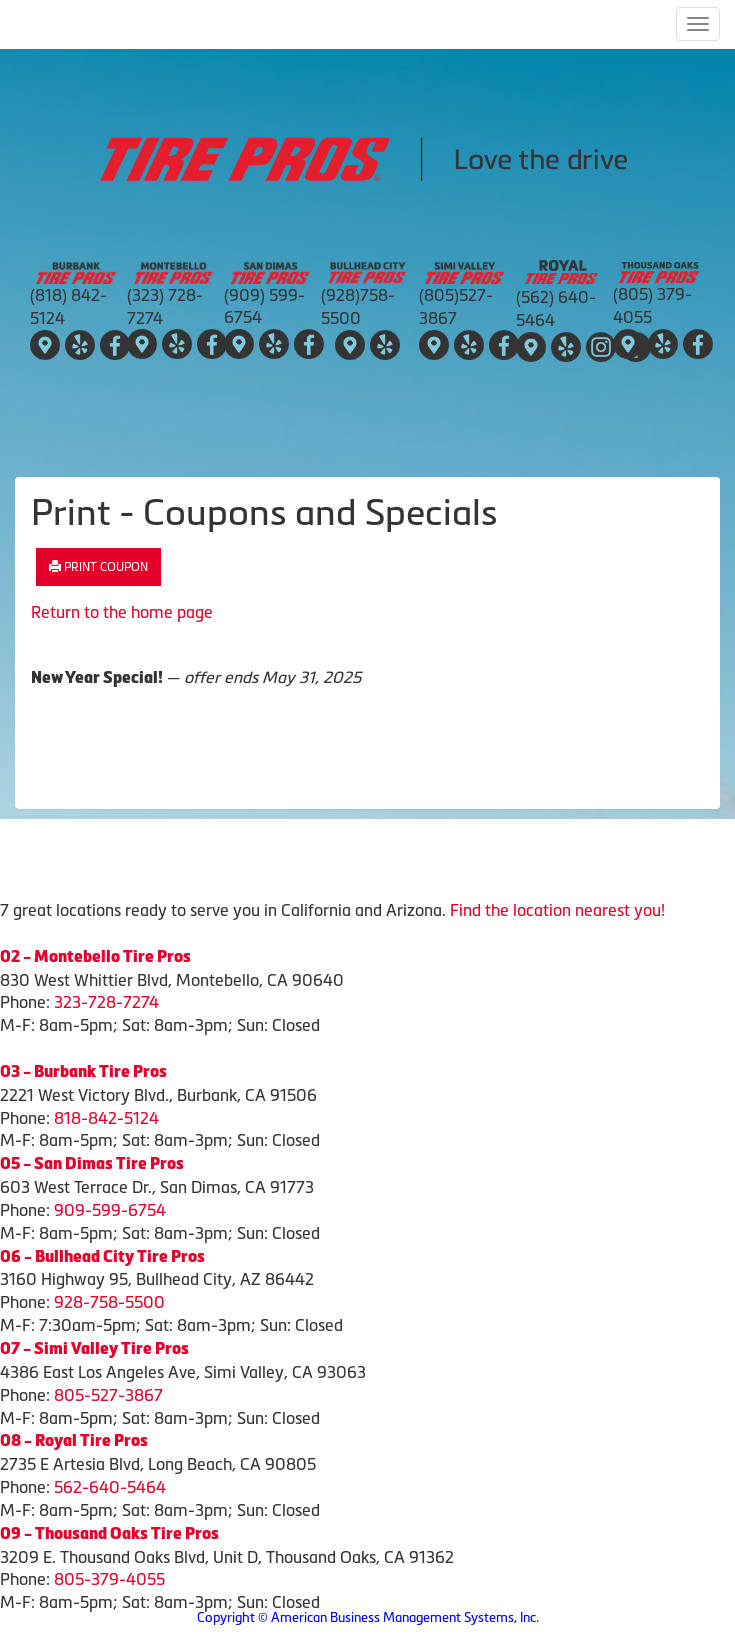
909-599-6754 (110, 1210)
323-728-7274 (106, 1002)
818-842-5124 (106, 1118)
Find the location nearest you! (557, 910)
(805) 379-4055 (652, 305)
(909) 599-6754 (264, 306)
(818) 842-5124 (68, 306)
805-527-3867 (108, 1395)
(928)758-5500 (358, 306)
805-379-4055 (109, 1579)
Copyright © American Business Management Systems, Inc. (368, 1617)
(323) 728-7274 (165, 306)
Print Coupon (98, 567)
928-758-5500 (109, 1302)
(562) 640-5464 (556, 308)
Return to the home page (122, 612)
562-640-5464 (110, 1487)
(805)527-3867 (456, 306)
